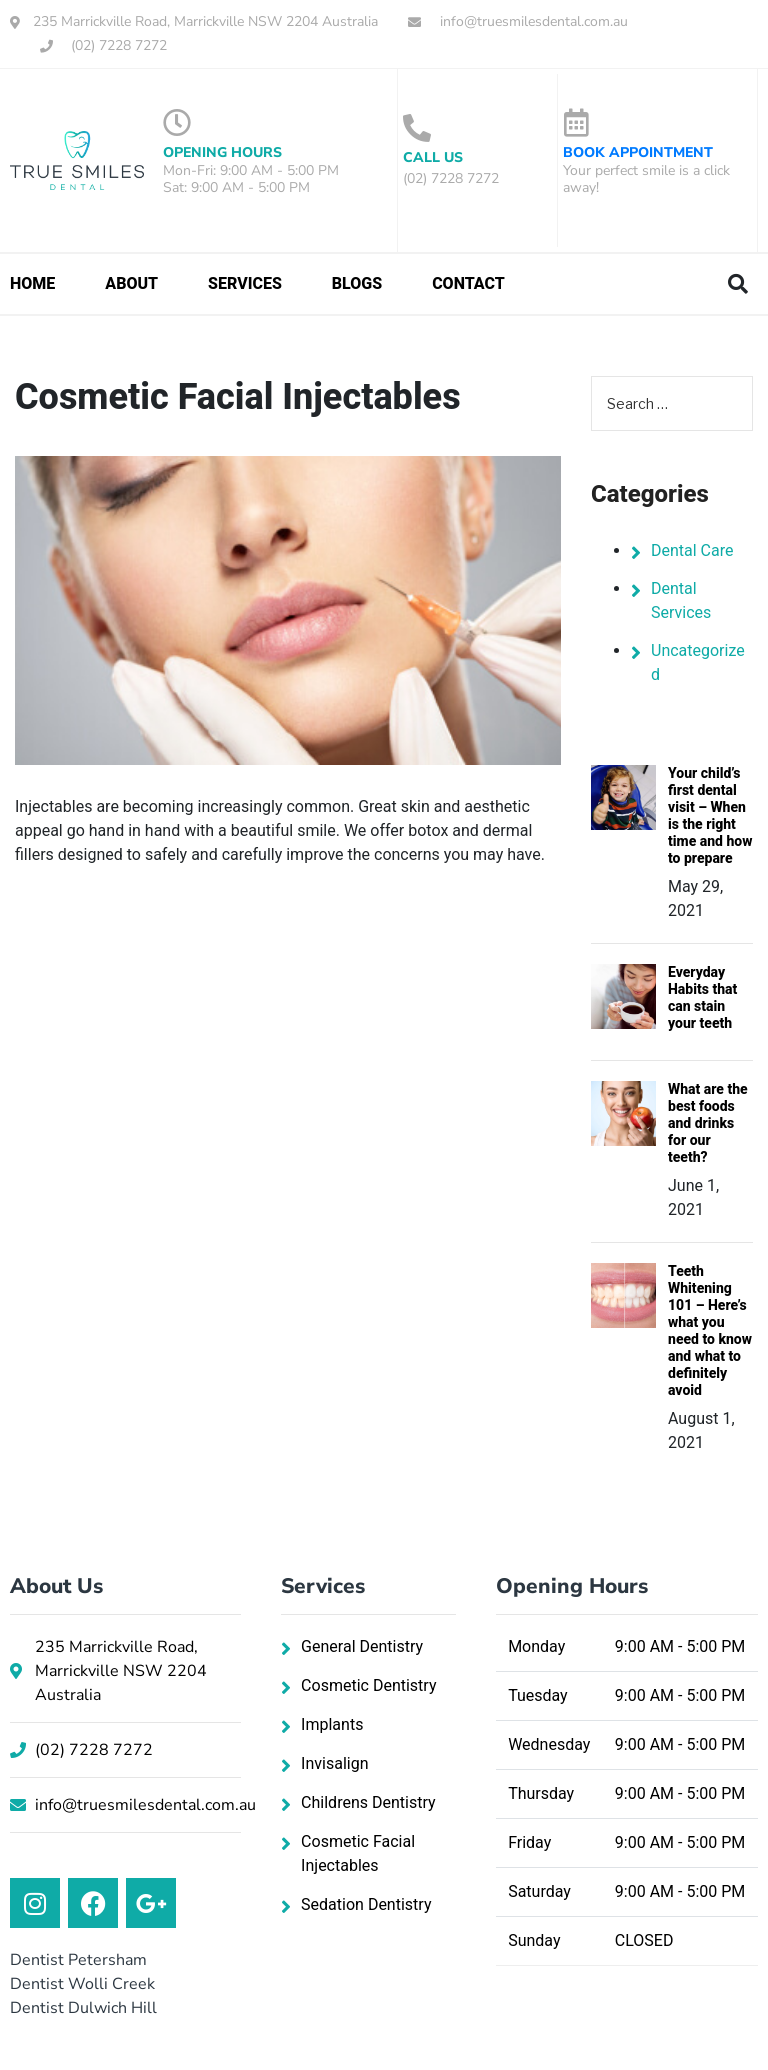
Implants (332, 1724)
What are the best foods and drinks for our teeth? (708, 1123)
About (131, 283)
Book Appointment (638, 152)
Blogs (357, 283)
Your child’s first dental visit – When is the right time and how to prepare (710, 815)
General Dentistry (362, 1646)
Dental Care (692, 550)
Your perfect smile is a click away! (646, 179)
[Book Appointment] (577, 123)
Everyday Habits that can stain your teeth (702, 997)
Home (32, 283)
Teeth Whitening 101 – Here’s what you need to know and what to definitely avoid (710, 1330)
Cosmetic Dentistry (368, 1685)
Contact (468, 283)
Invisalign (334, 1763)
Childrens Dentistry (368, 1802)
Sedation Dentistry (366, 1904)
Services (245, 283)
